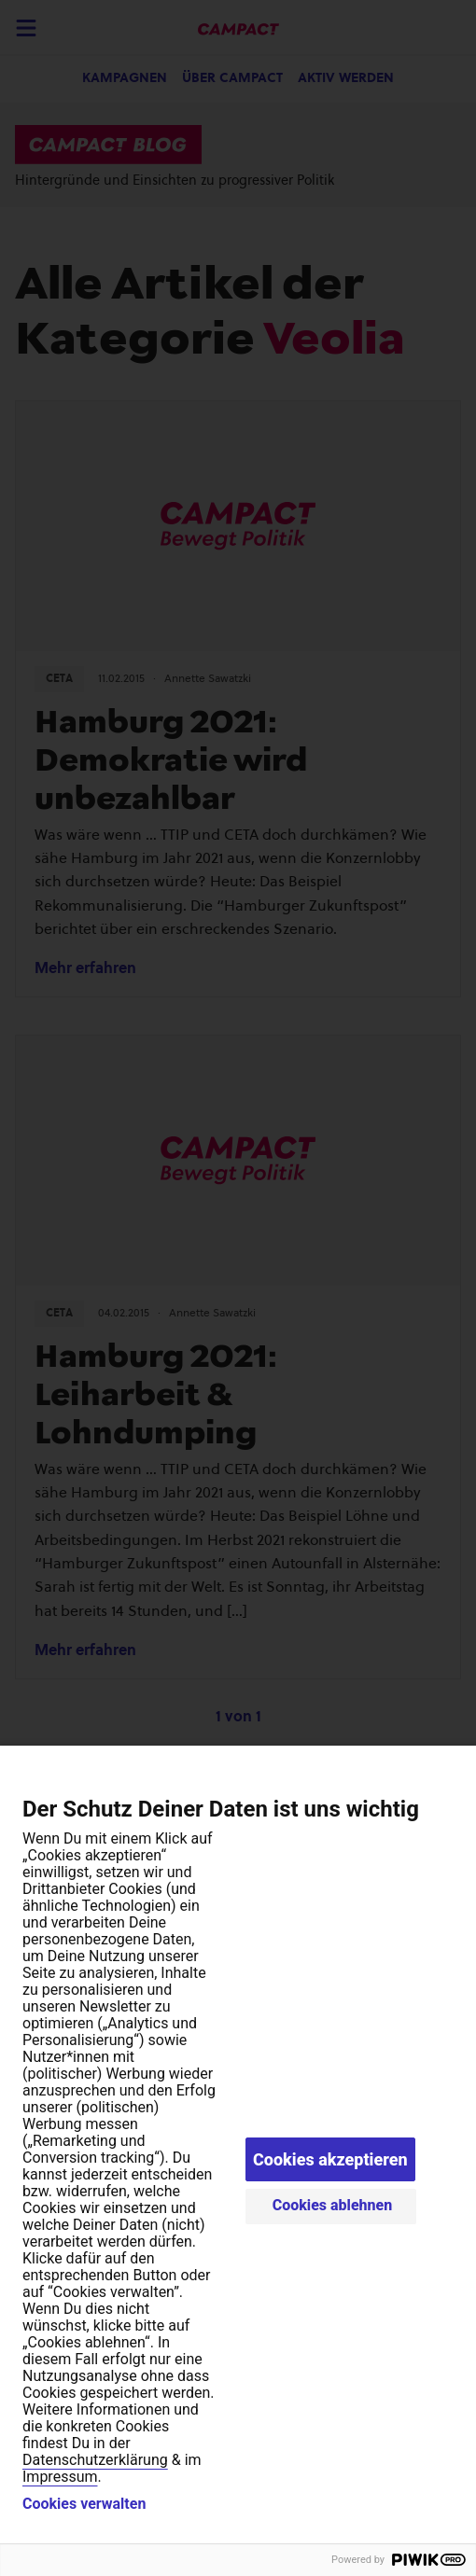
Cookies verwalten (84, 2504)
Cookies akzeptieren (330, 2159)
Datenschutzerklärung (95, 2460)
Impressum (60, 2476)
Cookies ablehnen (333, 2205)
